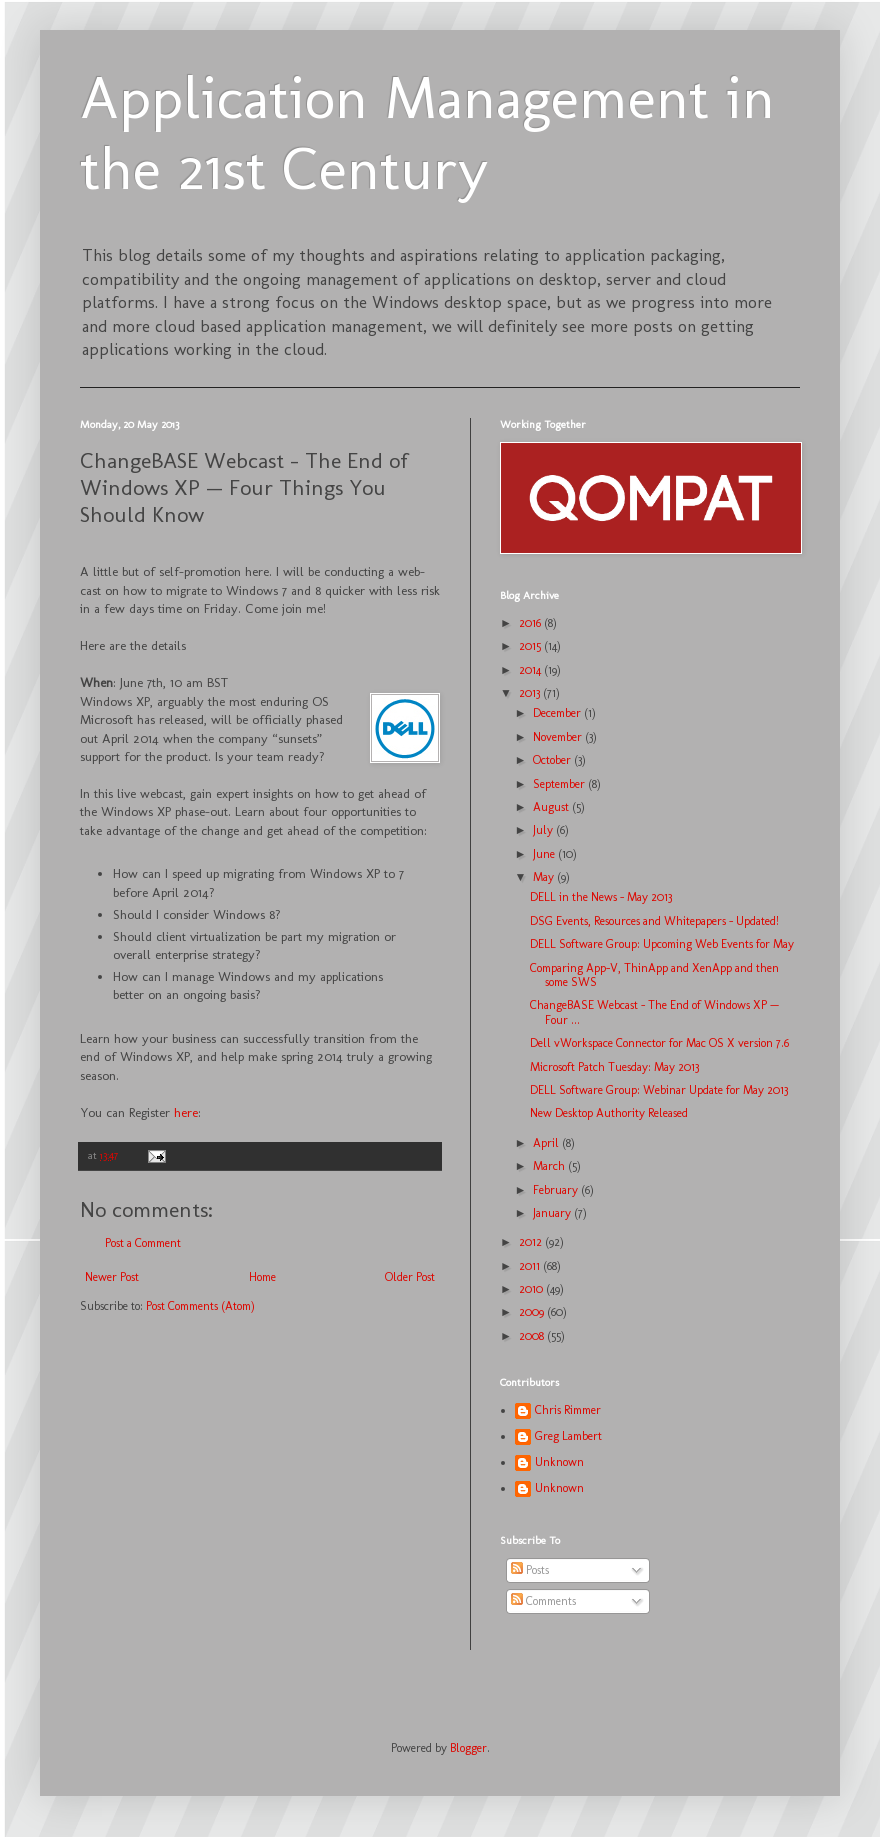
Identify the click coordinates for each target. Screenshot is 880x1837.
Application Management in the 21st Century (427, 133)
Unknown (559, 1462)
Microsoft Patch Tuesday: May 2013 (614, 1067)
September (560, 784)
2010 (532, 1289)
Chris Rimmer (568, 1410)
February (557, 1190)
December (558, 713)
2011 (531, 1266)
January (553, 1213)
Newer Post (112, 1277)
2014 (531, 670)
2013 (531, 693)
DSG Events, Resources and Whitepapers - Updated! (654, 921)
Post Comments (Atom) (200, 1306)
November (559, 737)
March (550, 1166)
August (552, 807)
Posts (530, 1570)
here (186, 1112)
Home (262, 1277)
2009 (533, 1312)
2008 (533, 1336)
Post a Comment (143, 1243)
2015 (531, 646)
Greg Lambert (568, 1436)
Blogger (468, 1748)
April (547, 1143)
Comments (543, 1601)
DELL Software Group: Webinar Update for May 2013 (659, 1090)
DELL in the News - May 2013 (601, 897)
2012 (532, 1242)
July (544, 830)
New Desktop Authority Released (609, 1113)
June (545, 854)
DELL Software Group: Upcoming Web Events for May (662, 944)
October (553, 760)
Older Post (410, 1277)
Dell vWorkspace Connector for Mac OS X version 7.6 (659, 1043)
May (545, 877)
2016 (531, 623)
